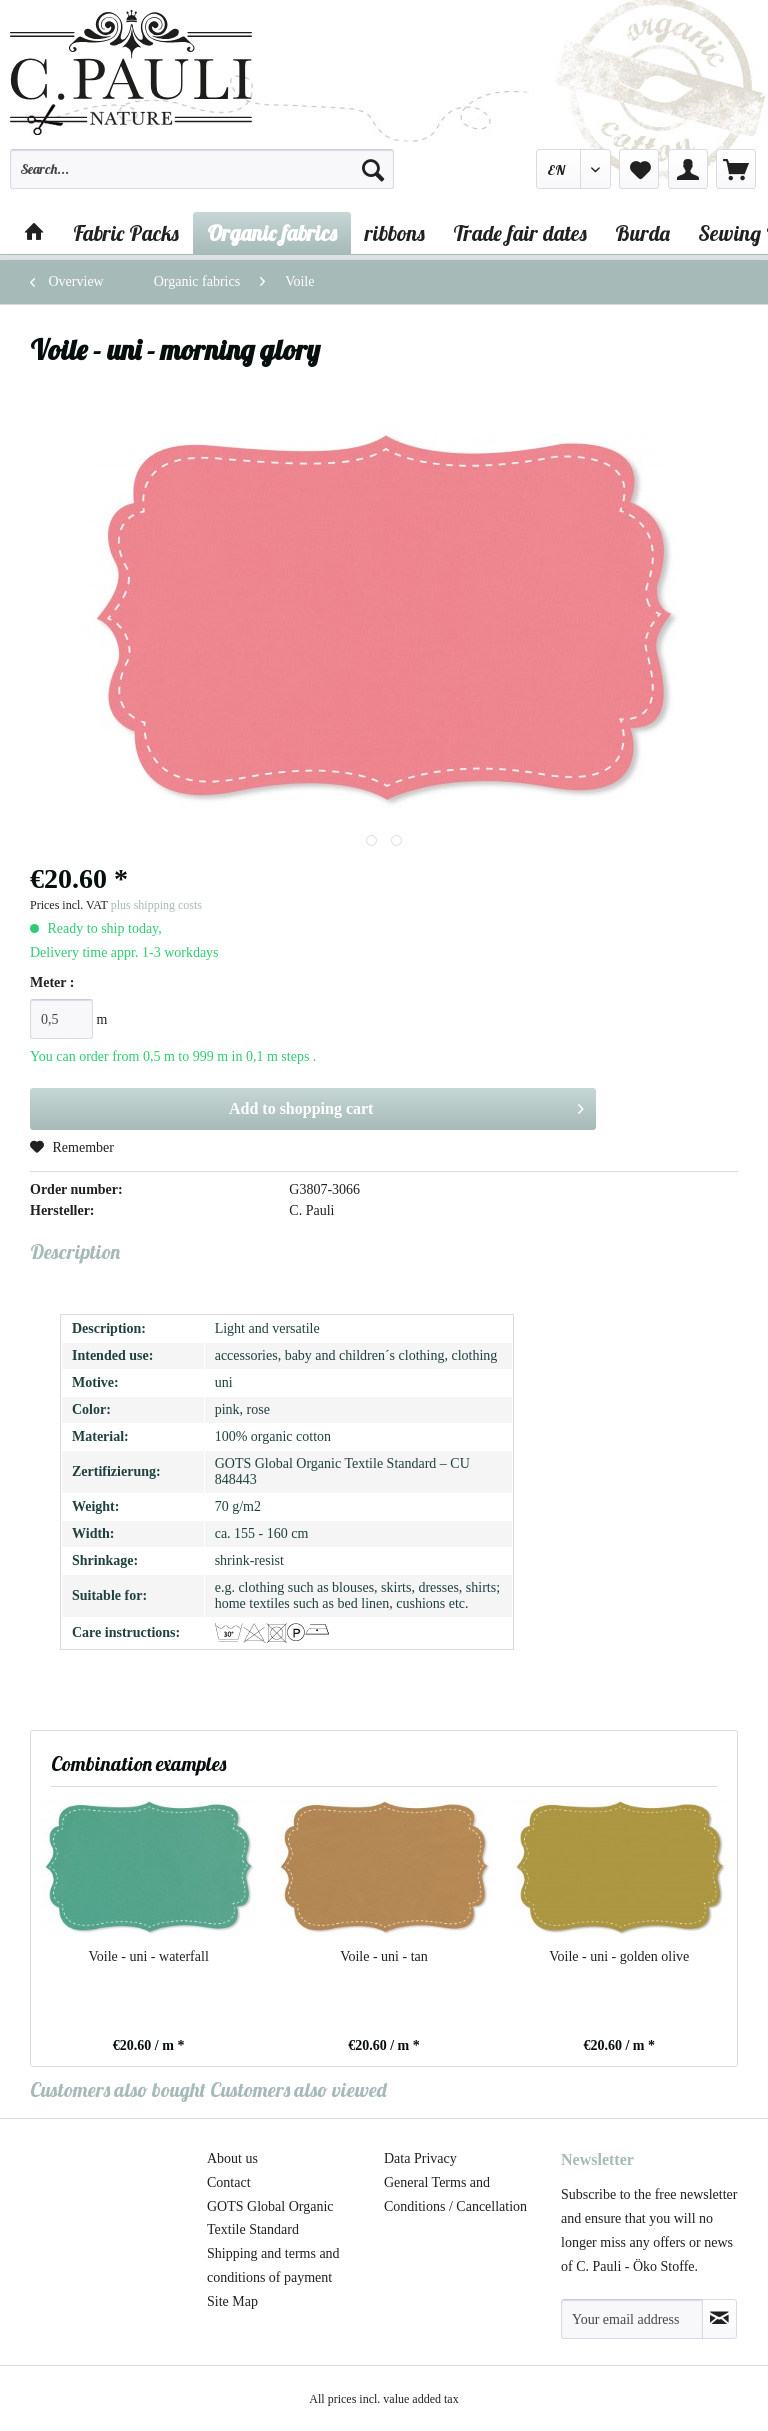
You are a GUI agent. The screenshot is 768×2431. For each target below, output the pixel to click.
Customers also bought (118, 2089)
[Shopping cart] (736, 169)
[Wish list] (639, 169)
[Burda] (642, 233)
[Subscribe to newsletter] (719, 2319)
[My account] (688, 169)
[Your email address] (632, 2319)
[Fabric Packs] (126, 233)
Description (75, 1251)
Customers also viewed (298, 2089)
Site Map (232, 2301)
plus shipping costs (156, 905)
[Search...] (202, 169)
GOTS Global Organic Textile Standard (270, 2218)
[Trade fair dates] (520, 233)
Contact (229, 2182)
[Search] (373, 169)
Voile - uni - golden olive (619, 1956)
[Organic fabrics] (272, 233)
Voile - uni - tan (384, 1956)
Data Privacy (420, 2158)
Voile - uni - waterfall (149, 1956)
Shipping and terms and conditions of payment (273, 2265)
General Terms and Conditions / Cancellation (455, 2194)
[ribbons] (395, 233)
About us (232, 2158)
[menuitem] (202, 178)
